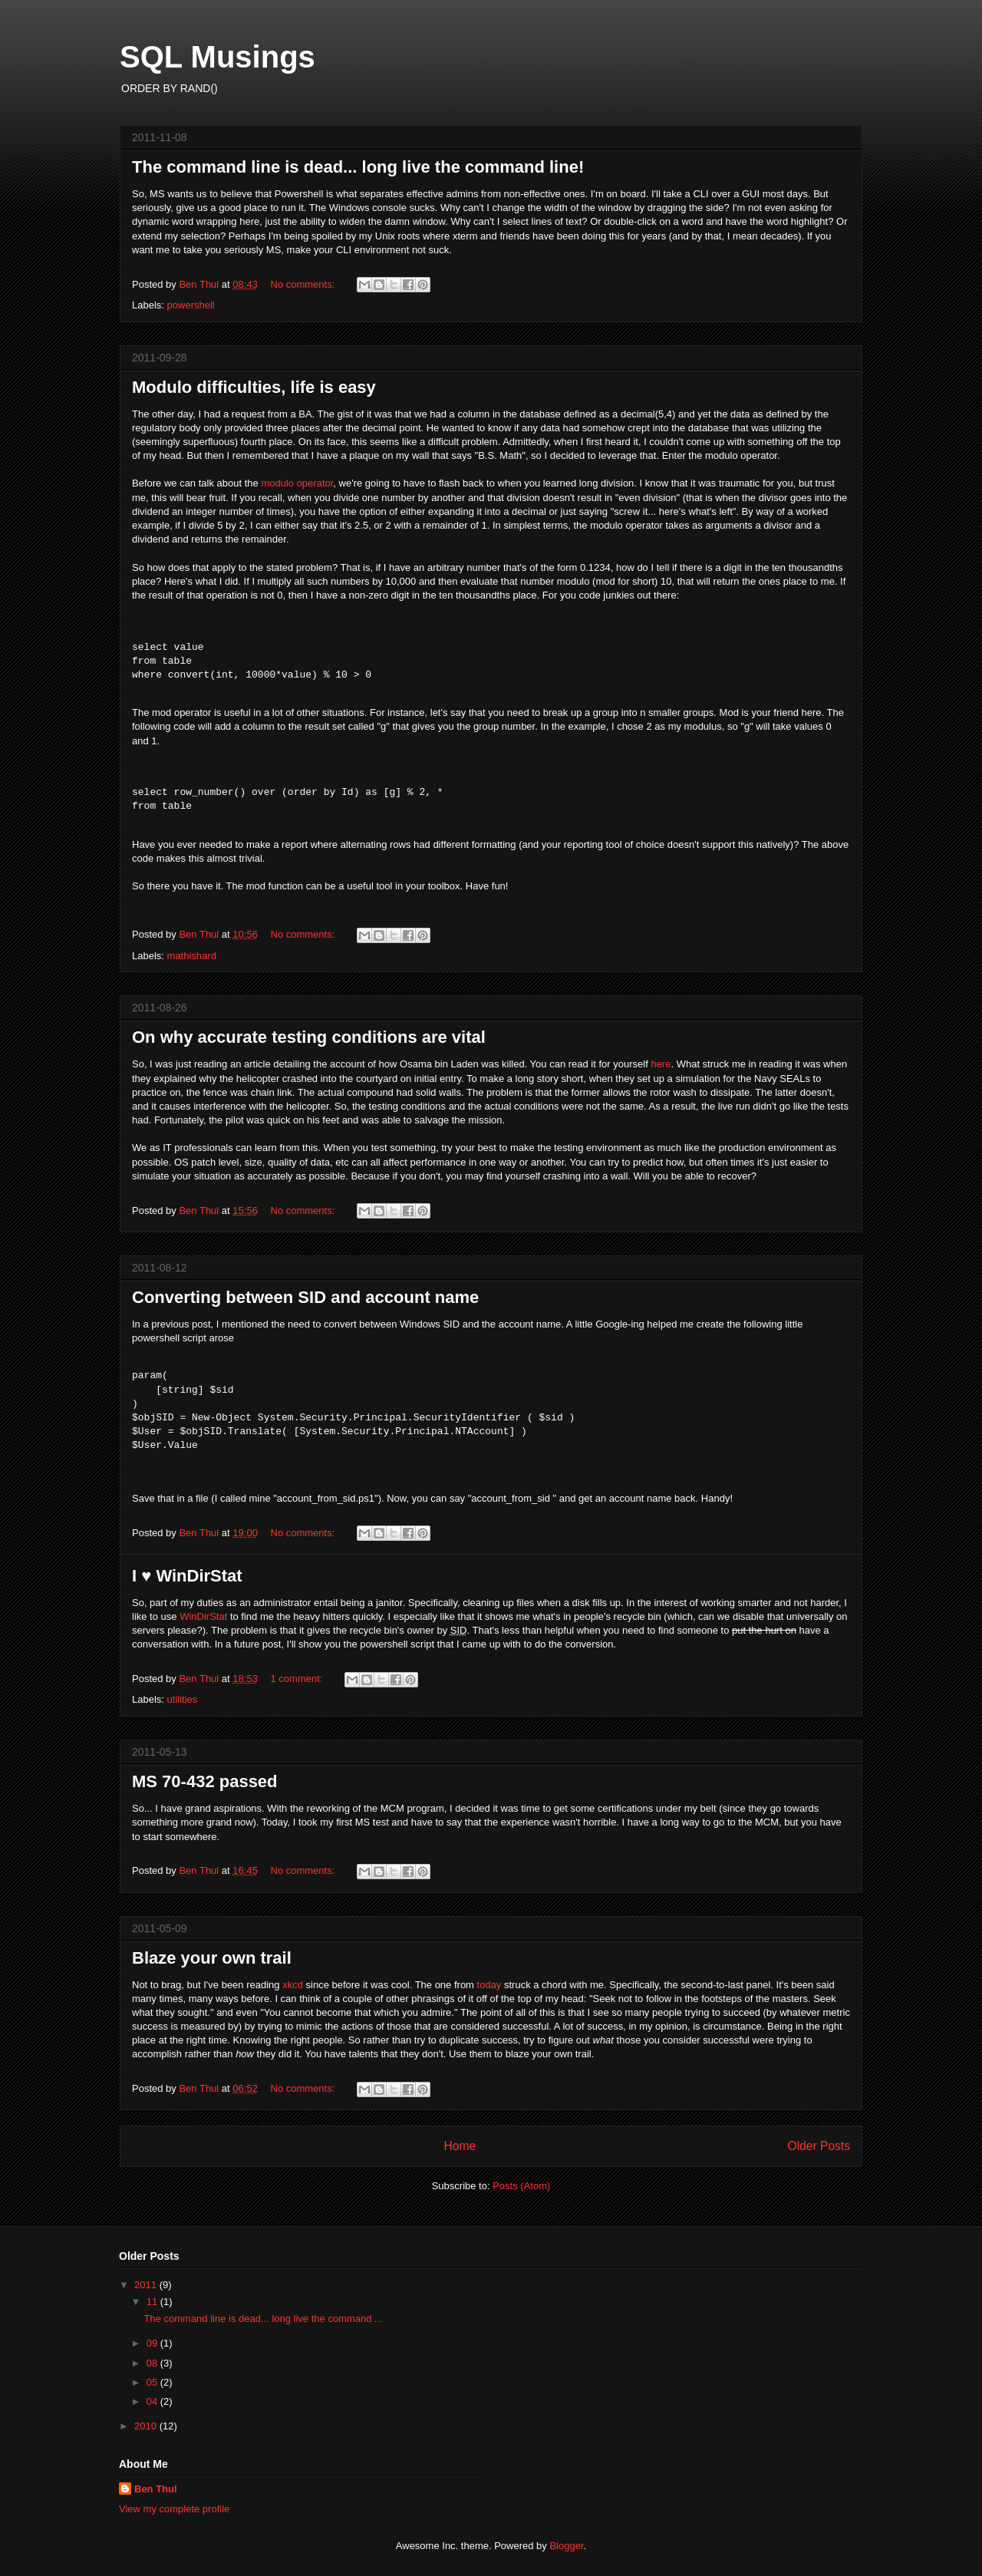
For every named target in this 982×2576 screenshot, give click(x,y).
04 (153, 2401)
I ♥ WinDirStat (187, 1575)
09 (153, 2343)
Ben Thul (155, 2489)
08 (153, 2363)
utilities (182, 1699)
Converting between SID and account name (305, 1297)
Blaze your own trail (212, 1957)
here (661, 1064)
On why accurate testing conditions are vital (309, 1037)
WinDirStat (203, 1616)
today (489, 1985)
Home (459, 2145)
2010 (147, 2426)
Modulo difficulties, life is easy (254, 387)
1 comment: (298, 1678)
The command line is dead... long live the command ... (262, 2318)
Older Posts (819, 2145)
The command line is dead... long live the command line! (358, 166)
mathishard (191, 955)
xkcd (292, 1985)
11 (153, 2301)
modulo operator (297, 483)
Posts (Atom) (521, 2186)
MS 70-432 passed (205, 1781)
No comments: (304, 284)
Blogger (566, 2545)
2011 (147, 2285)
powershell (191, 305)
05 (153, 2382)
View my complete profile (174, 2509)
